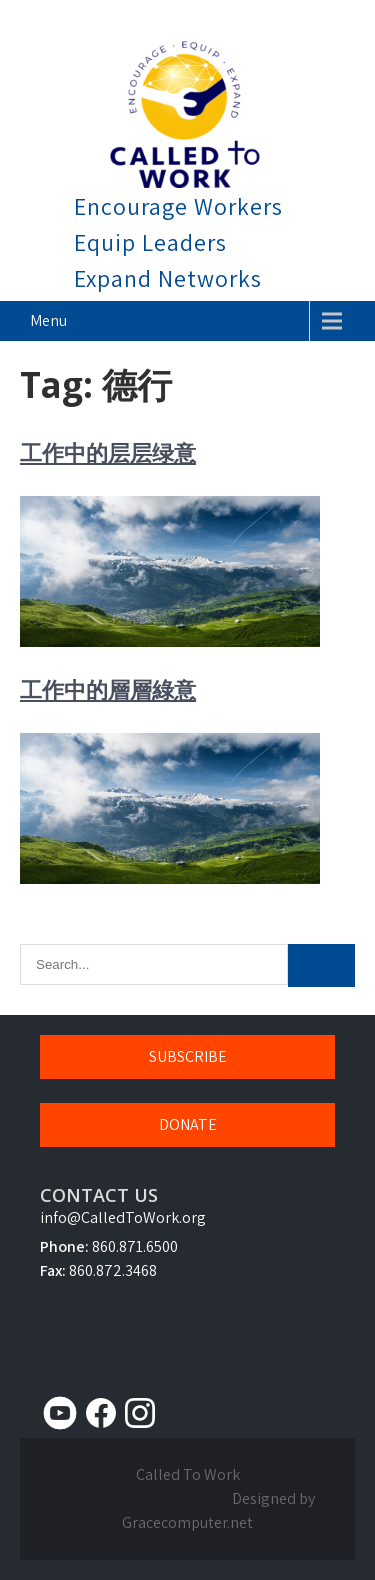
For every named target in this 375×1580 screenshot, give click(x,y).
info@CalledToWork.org (123, 1217)
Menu (48, 320)
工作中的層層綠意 (108, 689)
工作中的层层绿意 (108, 452)
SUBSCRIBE (188, 1056)
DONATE (188, 1124)
